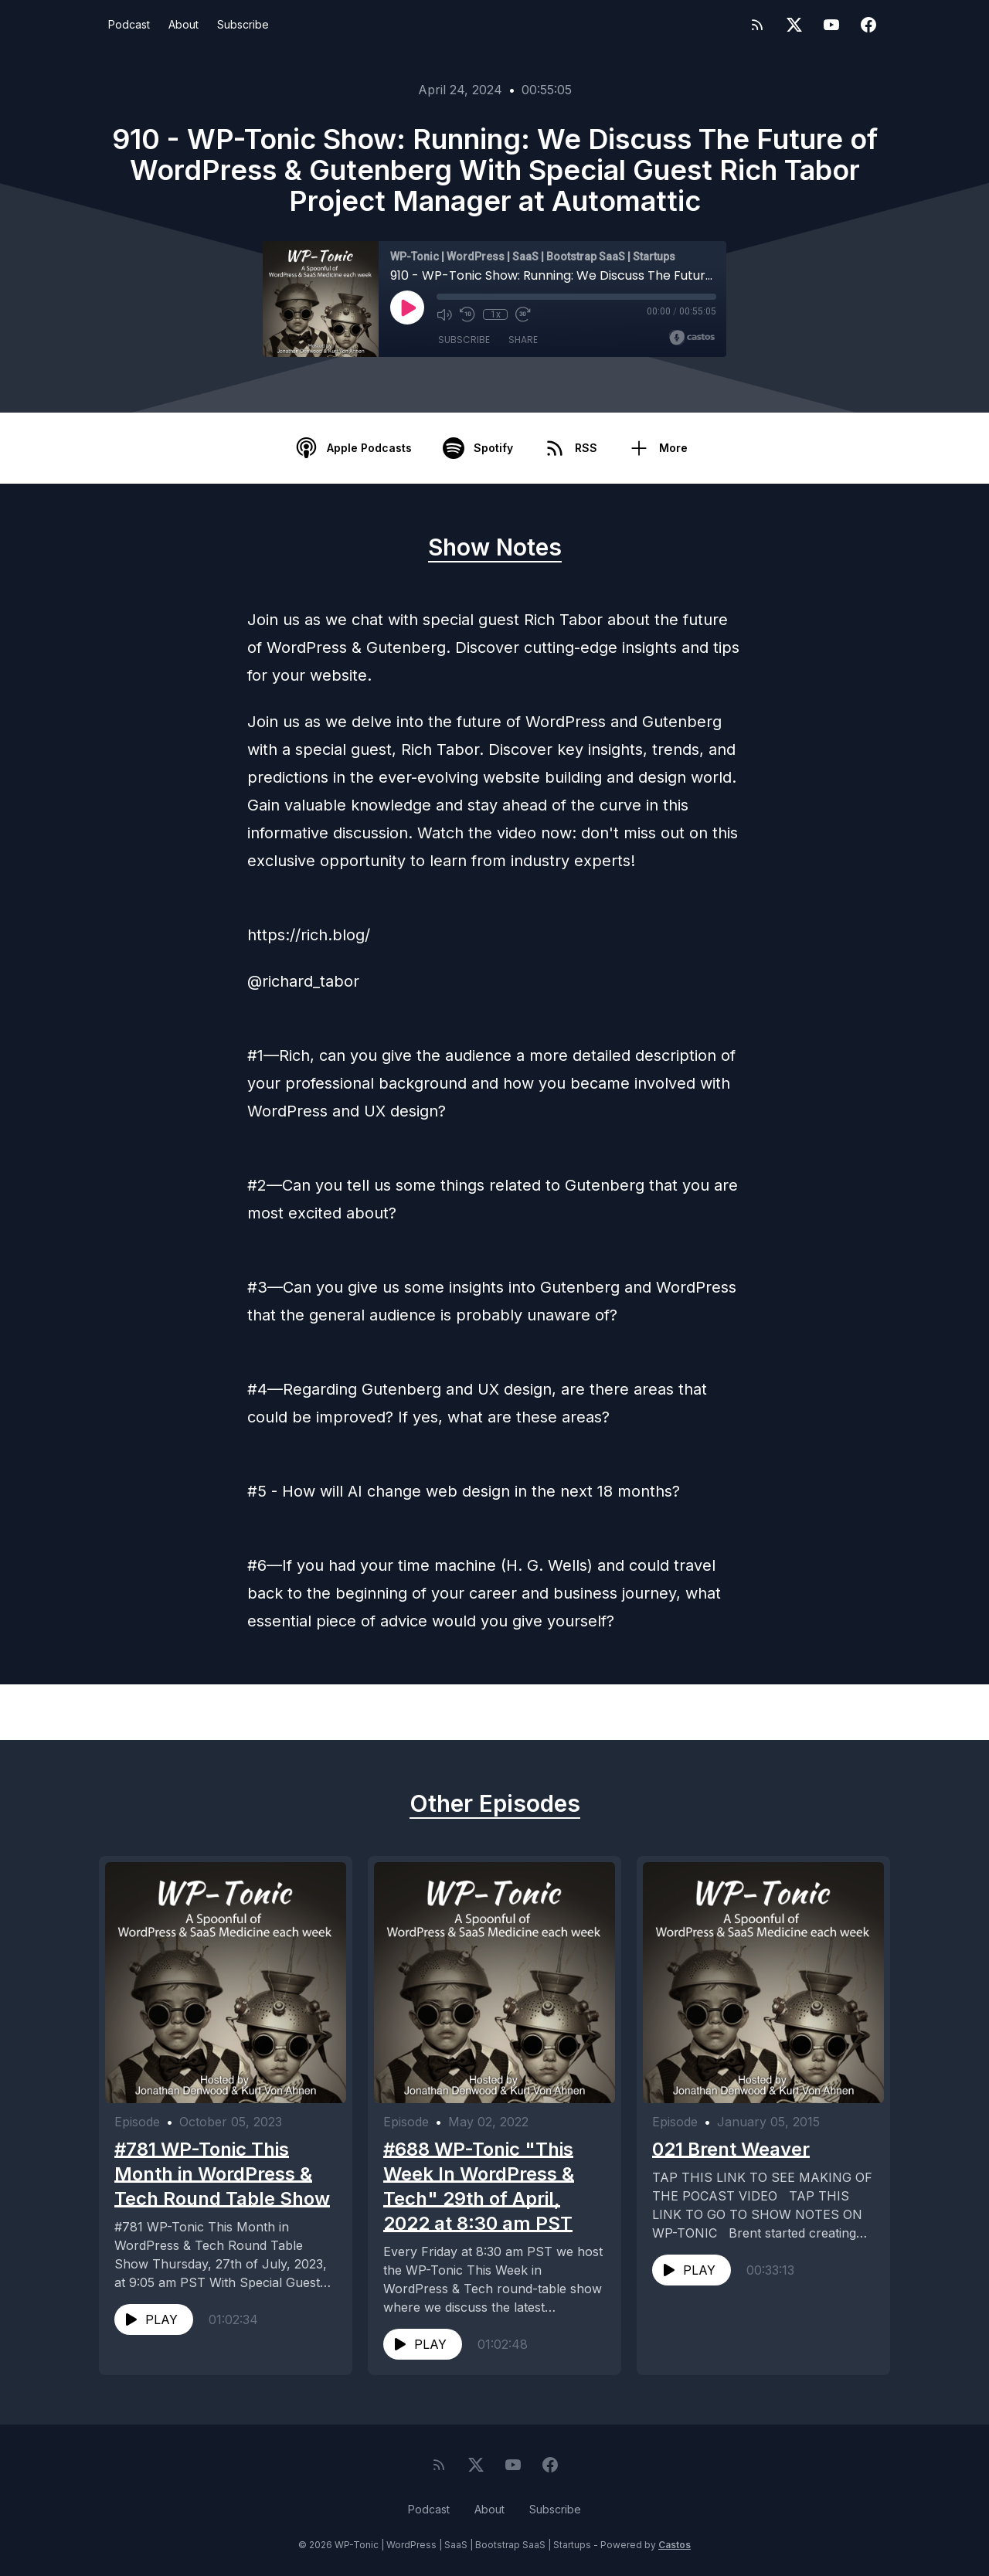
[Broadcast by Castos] (692, 337)
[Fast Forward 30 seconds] (523, 314)
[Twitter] (794, 24)
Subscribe (243, 24)
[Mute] (444, 314)
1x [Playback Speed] (496, 314)
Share (523, 339)
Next (822, 1712)
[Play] (407, 308)
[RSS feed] (757, 24)
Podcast (129, 24)
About (183, 24)
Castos (674, 2545)
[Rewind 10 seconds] (467, 314)
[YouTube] (831, 24)
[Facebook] (868, 24)
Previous (178, 1712)
